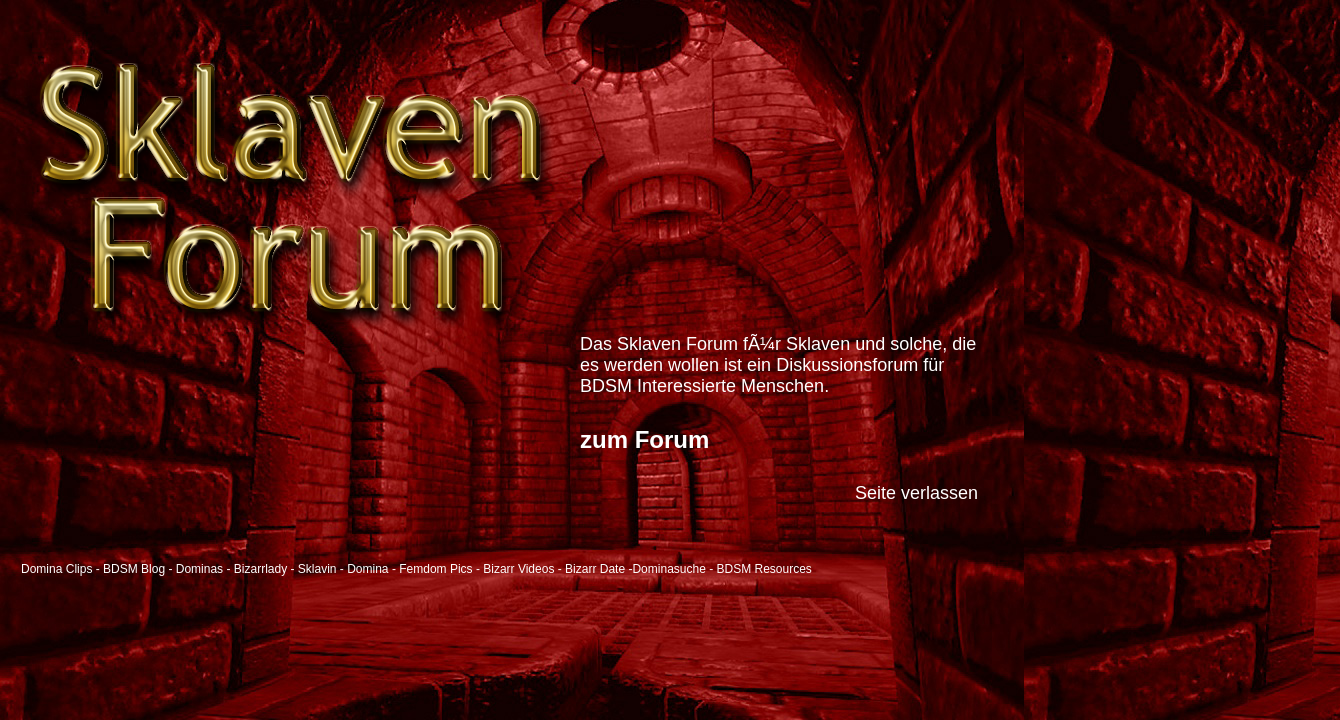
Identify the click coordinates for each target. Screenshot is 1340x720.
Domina (367, 569)
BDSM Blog (134, 569)
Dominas (199, 569)
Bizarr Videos (518, 569)
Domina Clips (56, 569)
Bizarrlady (260, 569)
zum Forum (644, 439)
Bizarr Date (595, 569)
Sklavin (317, 569)
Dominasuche (668, 569)
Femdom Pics (435, 569)
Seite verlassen (916, 493)
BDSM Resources (764, 569)
